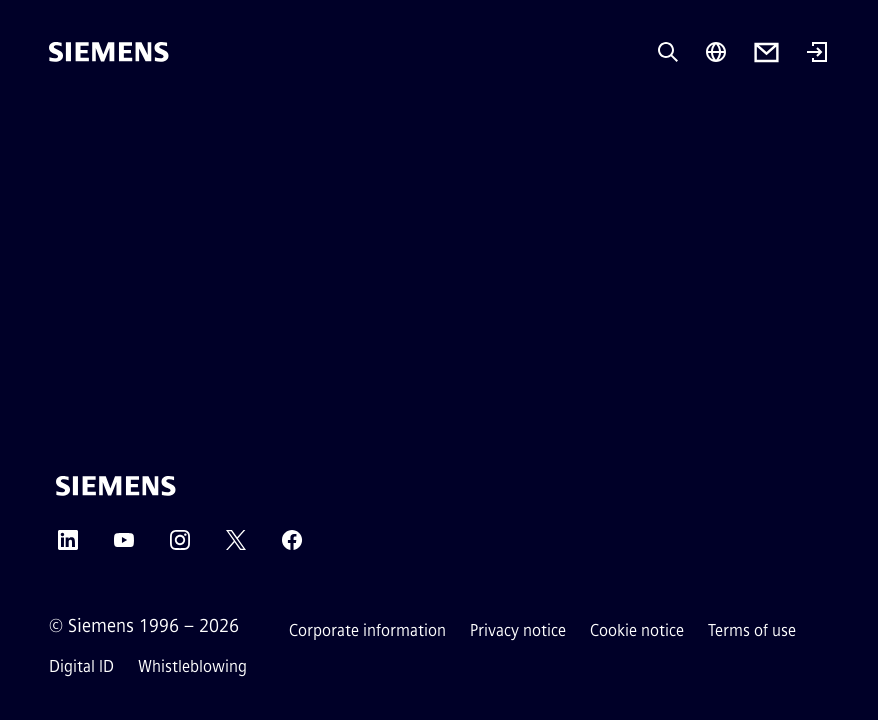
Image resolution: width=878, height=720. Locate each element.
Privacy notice (518, 630)
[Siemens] (109, 52)
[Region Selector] (716, 52)
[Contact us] (766, 52)
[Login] (817, 54)
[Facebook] (292, 546)
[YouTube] (124, 546)
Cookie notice (637, 630)
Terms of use (752, 630)
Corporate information (367, 630)
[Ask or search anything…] (668, 52)
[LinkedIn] (68, 546)
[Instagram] (180, 546)
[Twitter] (236, 546)
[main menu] (63, 119)
